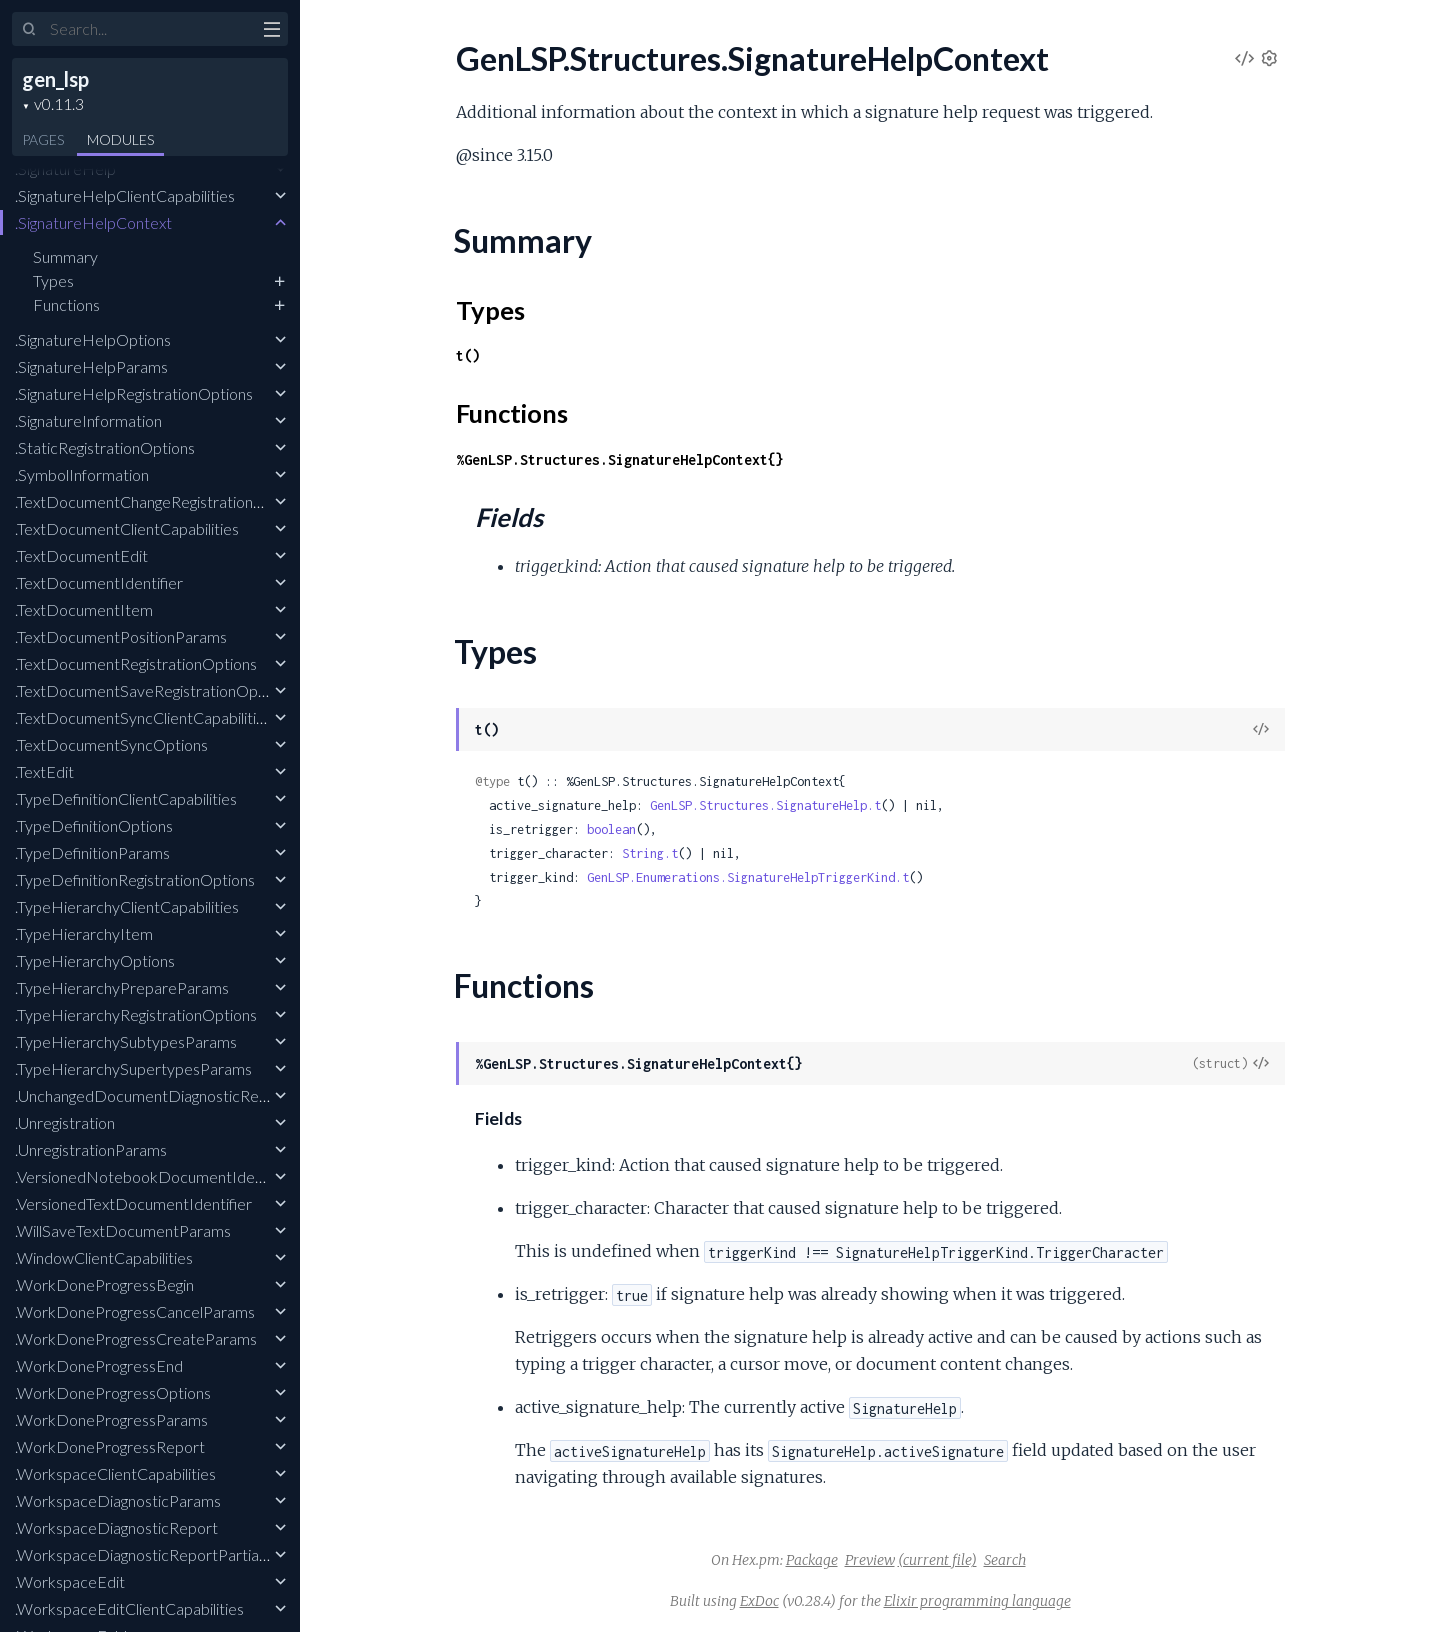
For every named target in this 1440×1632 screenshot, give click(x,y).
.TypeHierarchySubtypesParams (126, 1041)
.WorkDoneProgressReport (110, 1446)
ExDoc (759, 1601)
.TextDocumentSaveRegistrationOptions (153, 690)
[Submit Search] (29, 30)
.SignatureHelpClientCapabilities (125, 195)
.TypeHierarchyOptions (95, 960)
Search (1005, 1560)
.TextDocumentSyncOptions (111, 744)
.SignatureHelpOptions (93, 339)
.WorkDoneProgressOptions (113, 1392)
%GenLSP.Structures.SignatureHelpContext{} (620, 459)
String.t (650, 853)
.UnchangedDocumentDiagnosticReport (152, 1095)
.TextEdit (44, 771)
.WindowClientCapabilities (104, 1257)
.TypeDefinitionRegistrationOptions (135, 879)
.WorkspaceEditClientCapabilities (129, 1608)
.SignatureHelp (65, 168)
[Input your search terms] (150, 29)
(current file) (937, 1560)
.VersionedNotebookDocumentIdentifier (155, 1176)
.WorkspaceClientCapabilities (115, 1473)
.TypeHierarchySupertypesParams (133, 1068)
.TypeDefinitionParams (92, 852)
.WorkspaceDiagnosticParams (118, 1500)
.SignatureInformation (88, 420)
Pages (43, 139)
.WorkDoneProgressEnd (99, 1365)
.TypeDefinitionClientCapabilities (126, 798)
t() (468, 355)
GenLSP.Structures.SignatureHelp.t (765, 805)
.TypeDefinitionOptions (94, 825)
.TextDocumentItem (84, 609)
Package (812, 1560)
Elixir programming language (977, 1601)
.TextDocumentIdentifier (99, 582)
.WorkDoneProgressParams (111, 1419)
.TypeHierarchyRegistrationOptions (136, 1014)
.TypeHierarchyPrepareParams (122, 987)
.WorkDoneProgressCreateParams (136, 1338)
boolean (611, 829)
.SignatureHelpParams (91, 366)
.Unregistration (65, 1122)
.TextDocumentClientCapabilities (127, 528)
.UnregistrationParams (91, 1149)
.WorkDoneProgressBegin (104, 1284)
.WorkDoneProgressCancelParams (135, 1311)
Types (53, 280)
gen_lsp (55, 79)
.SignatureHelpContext (93, 222)
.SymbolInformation (82, 474)
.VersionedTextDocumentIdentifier (133, 1203)
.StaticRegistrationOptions (105, 447)
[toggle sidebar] (271, 32)
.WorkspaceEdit (70, 1581)
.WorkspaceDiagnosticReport (116, 1527)
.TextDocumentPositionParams (121, 636)
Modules (120, 139)
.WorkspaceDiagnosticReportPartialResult (160, 1554)
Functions (66, 304)
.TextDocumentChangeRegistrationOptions (161, 501)
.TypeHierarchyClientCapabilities (127, 906)
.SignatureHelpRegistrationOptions (134, 393)
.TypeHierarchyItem (84, 933)
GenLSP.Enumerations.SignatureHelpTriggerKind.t (748, 877)
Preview (870, 1560)
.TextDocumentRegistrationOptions (136, 663)
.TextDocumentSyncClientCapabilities (143, 717)
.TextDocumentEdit (81, 555)
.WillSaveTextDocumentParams (123, 1230)
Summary (65, 256)
